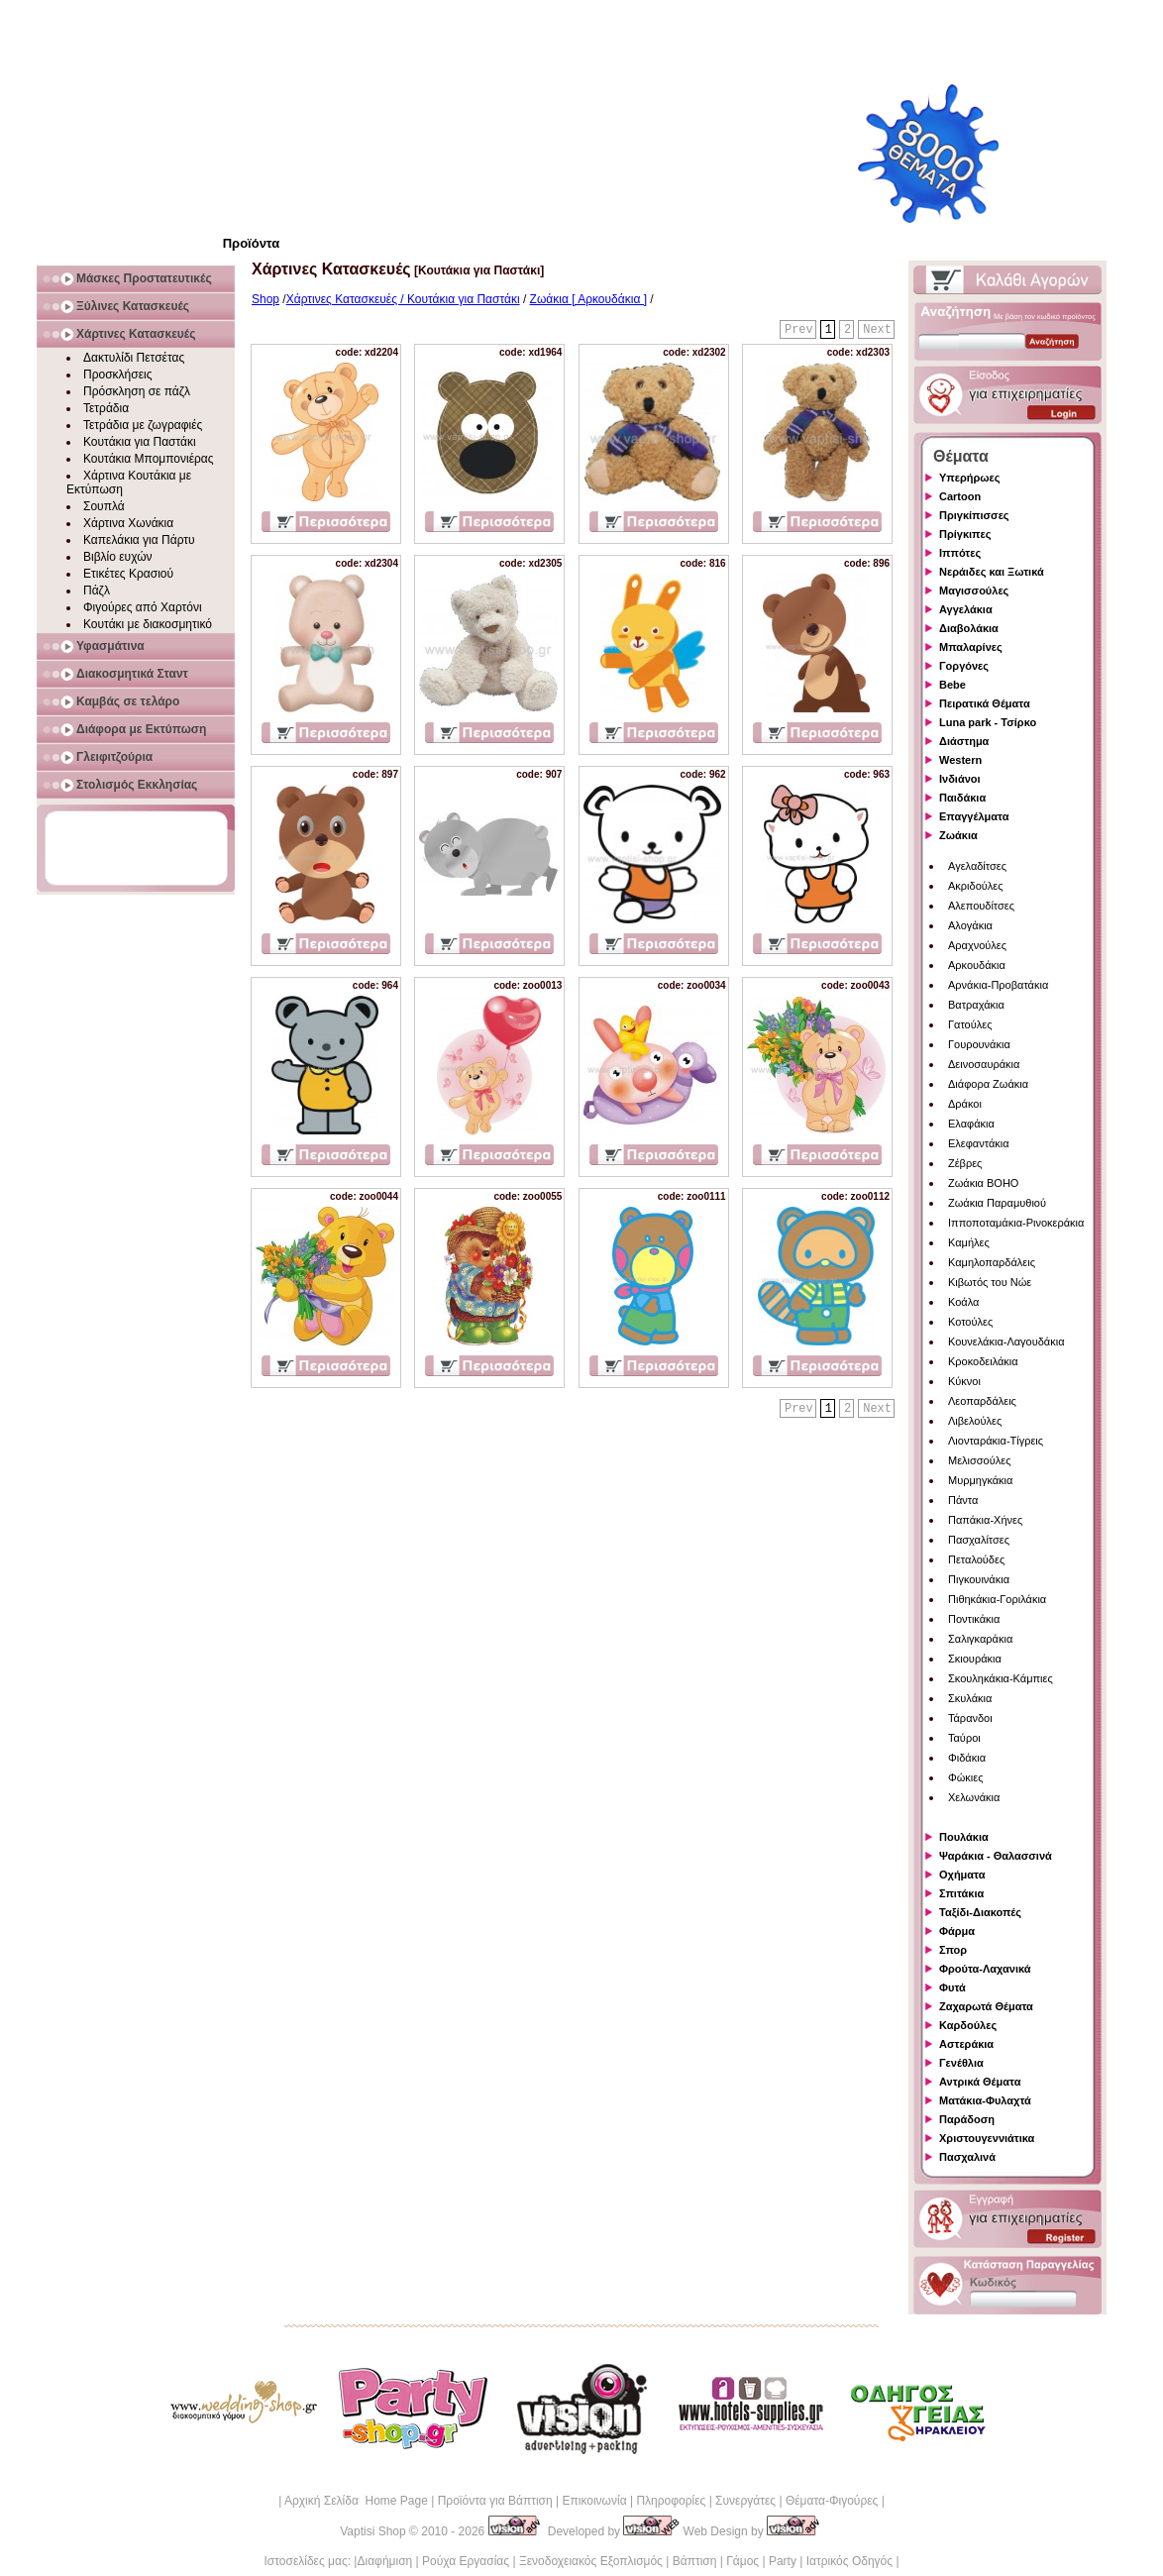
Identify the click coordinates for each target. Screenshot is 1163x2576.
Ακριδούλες (976, 886)
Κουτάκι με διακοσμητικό (147, 624)
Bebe (952, 685)
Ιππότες (960, 553)
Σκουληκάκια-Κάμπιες (1000, 1678)
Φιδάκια (967, 1758)
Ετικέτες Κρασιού (128, 574)
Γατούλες (970, 1024)
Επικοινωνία (594, 2501)
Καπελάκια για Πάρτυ (139, 540)
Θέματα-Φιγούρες (832, 2501)
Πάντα (963, 1500)
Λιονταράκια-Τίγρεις (995, 1441)
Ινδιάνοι (960, 779)
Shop (265, 299)
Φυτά (952, 1987)
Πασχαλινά (967, 2157)
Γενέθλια (961, 2063)
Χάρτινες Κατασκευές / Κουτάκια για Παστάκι (403, 299)
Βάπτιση (695, 2561)
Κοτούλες (970, 1322)
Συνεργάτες (745, 2501)
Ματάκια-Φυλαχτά (985, 2100)
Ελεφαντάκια (978, 1143)
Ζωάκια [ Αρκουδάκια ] (588, 299)
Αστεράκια (966, 2044)
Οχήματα (962, 1874)
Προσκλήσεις (117, 374)
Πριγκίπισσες (974, 515)
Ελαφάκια (971, 1123)
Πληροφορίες (670, 2501)
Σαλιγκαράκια (980, 1639)
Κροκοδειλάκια (983, 1361)
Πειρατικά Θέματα (984, 703)
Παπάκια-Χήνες (985, 1520)
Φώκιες (966, 1777)
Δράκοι (965, 1104)
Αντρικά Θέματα (979, 2082)
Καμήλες (969, 1242)
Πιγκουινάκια (978, 1579)
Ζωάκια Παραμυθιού (997, 1203)
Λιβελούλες (975, 1421)
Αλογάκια (970, 925)
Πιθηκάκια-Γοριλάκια (997, 1599)
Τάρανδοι (970, 1718)
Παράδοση (967, 2119)
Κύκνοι (964, 1381)
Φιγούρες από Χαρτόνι (142, 607)
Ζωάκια (958, 835)
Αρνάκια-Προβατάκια (998, 985)
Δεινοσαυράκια (983, 1064)
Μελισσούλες (979, 1460)
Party (782, 2561)
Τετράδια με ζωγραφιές (142, 425)
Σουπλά (104, 506)
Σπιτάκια (961, 1893)
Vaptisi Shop (373, 2531)
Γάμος (742, 2561)
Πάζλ (96, 590)
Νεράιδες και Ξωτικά (991, 572)
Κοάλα (963, 1302)
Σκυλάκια (970, 1698)
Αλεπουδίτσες (981, 906)
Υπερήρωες (970, 477)
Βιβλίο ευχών (118, 557)
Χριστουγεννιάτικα (986, 2138)
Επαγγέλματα (973, 816)
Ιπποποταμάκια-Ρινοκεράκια (1016, 1223)
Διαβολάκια (969, 628)
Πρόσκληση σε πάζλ (136, 391)
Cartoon (960, 496)
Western (960, 760)
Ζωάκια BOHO (983, 1183)
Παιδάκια (962, 798)
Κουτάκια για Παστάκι (139, 442)
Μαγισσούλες (973, 590)
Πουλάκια (964, 1837)
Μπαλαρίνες (971, 647)
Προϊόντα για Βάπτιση (495, 2501)
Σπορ (953, 1950)
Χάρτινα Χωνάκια (128, 523)
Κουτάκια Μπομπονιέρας (148, 459)
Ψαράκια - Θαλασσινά (995, 1856)
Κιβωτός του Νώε (989, 1282)
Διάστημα (964, 741)
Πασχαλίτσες (978, 1540)
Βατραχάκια (976, 1005)
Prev (799, 330)
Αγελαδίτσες (977, 866)
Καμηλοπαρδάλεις (991, 1262)
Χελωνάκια (974, 1797)
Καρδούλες (968, 2025)
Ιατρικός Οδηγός (849, 2561)
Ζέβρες (965, 1163)
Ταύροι (964, 1738)
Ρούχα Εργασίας (465, 2561)
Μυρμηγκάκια (980, 1480)
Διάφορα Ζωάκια (988, 1084)
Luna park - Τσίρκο (987, 722)
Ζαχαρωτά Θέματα (986, 2006)
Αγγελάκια (966, 609)
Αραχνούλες (977, 945)
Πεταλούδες (976, 1559)
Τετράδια (106, 408)
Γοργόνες (964, 666)
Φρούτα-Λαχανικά (985, 1969)
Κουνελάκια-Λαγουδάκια (1006, 1341)
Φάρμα (957, 1931)
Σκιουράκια (975, 1658)
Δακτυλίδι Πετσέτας (133, 358)
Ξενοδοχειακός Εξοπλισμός (591, 2561)
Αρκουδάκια (976, 965)
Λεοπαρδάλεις (982, 1401)
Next (877, 330)
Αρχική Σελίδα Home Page (356, 2501)
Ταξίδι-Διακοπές (980, 1912)
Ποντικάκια (974, 1619)
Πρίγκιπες (965, 534)
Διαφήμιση (384, 2561)
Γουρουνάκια (979, 1044)
